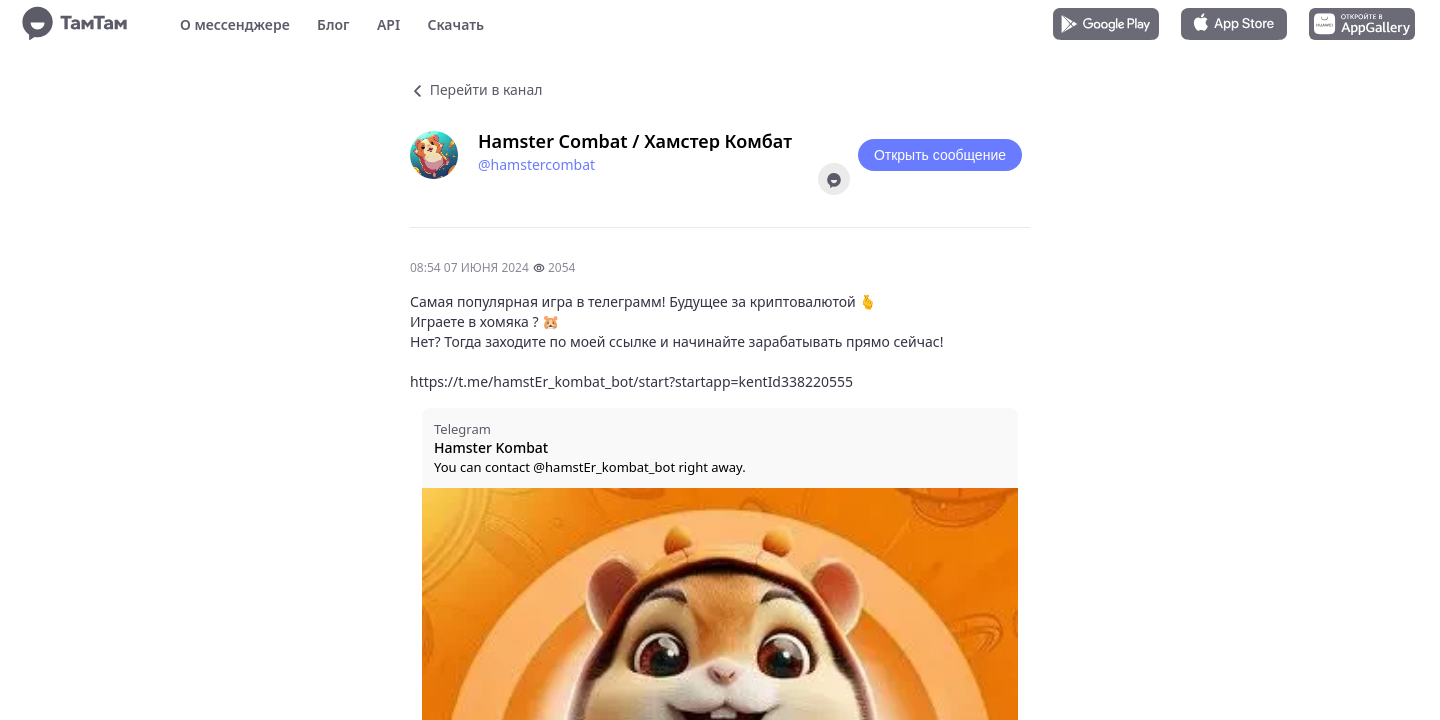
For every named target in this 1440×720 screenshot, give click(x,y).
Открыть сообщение (940, 155)
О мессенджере (235, 24)
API (388, 24)
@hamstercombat (536, 164)
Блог (333, 24)
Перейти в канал (476, 89)
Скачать (455, 24)
